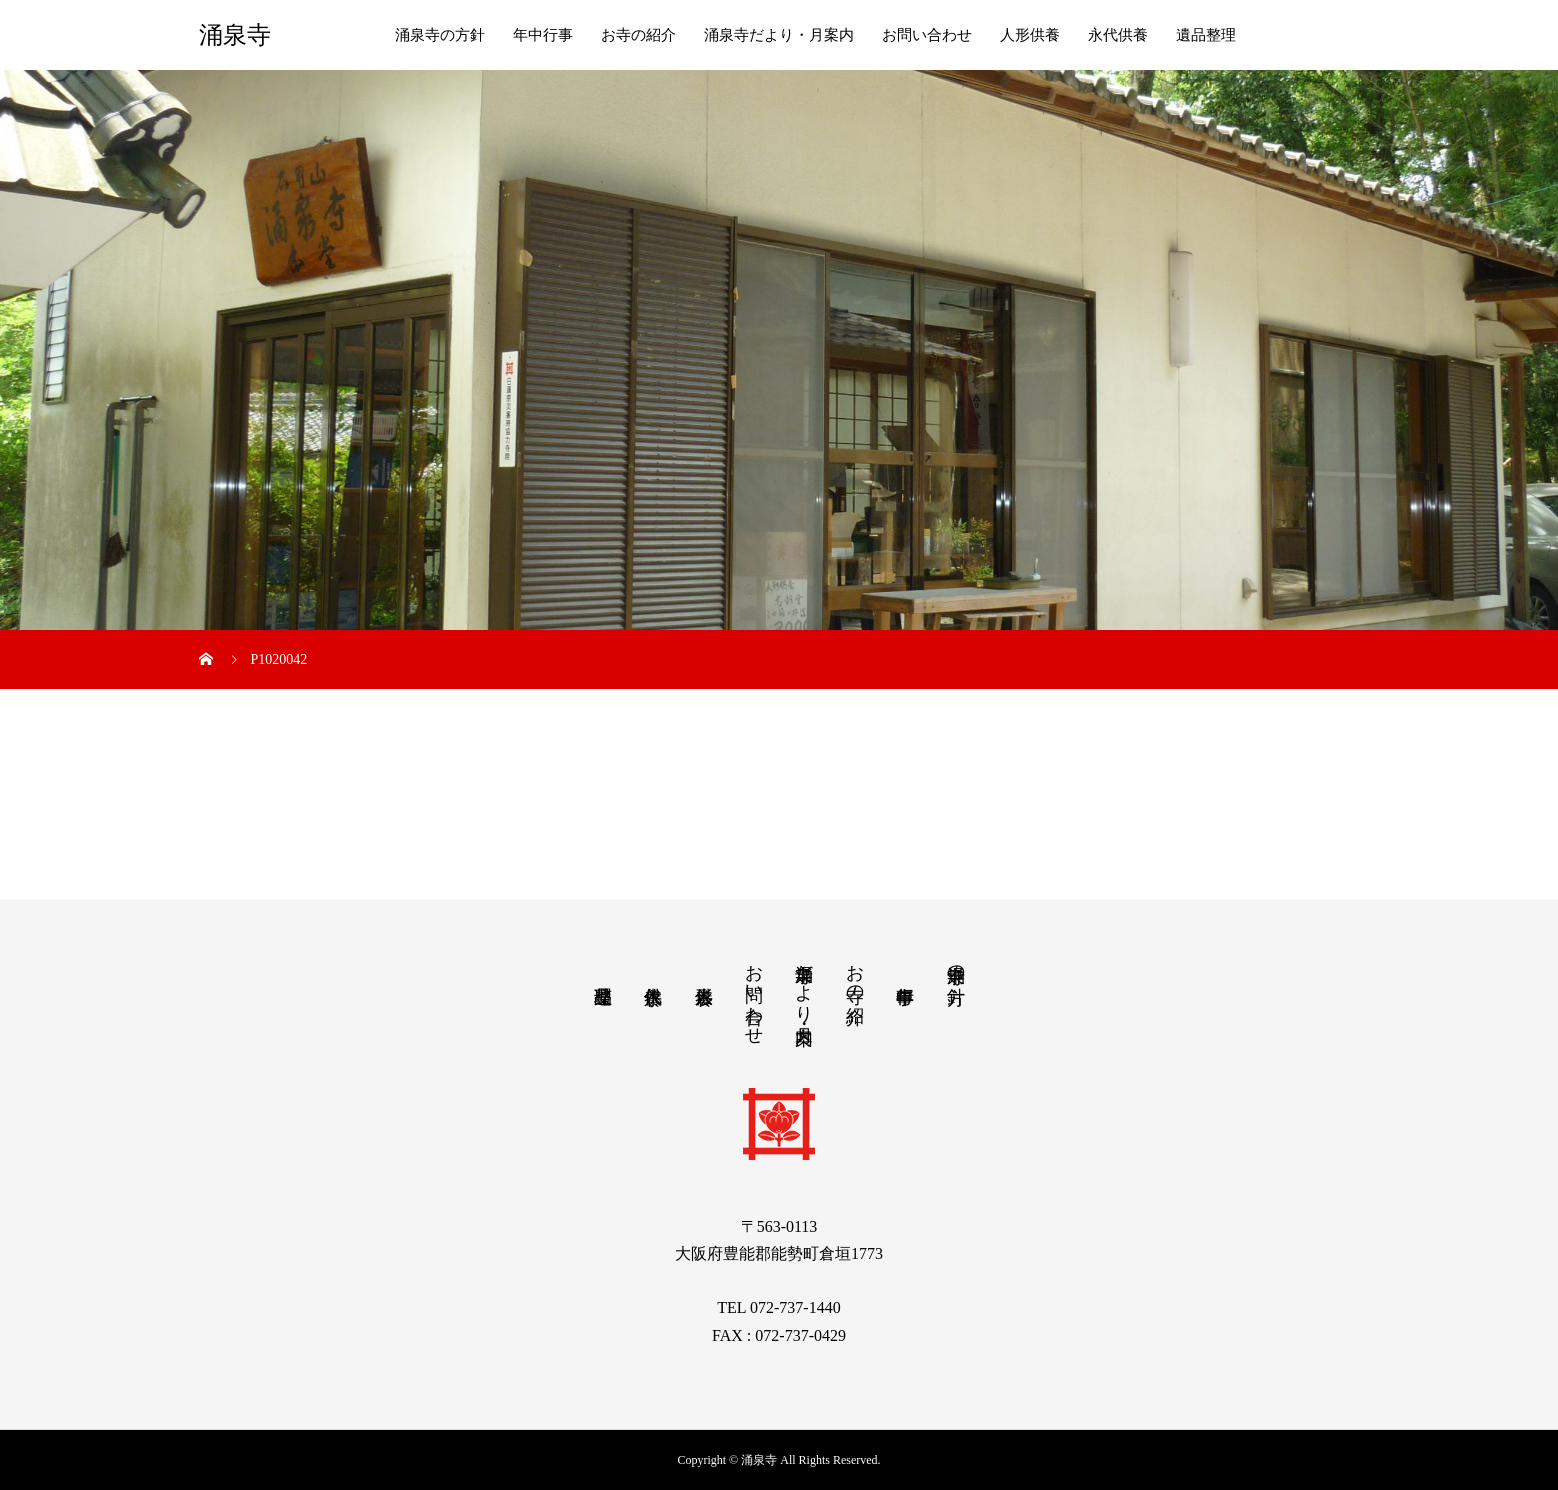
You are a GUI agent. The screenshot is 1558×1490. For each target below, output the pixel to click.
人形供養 (1030, 35)
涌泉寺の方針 (440, 35)
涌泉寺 (235, 35)
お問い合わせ (927, 35)
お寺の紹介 (638, 35)
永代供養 (1118, 35)
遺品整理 (1206, 35)
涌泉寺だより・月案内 (779, 35)
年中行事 (543, 35)
